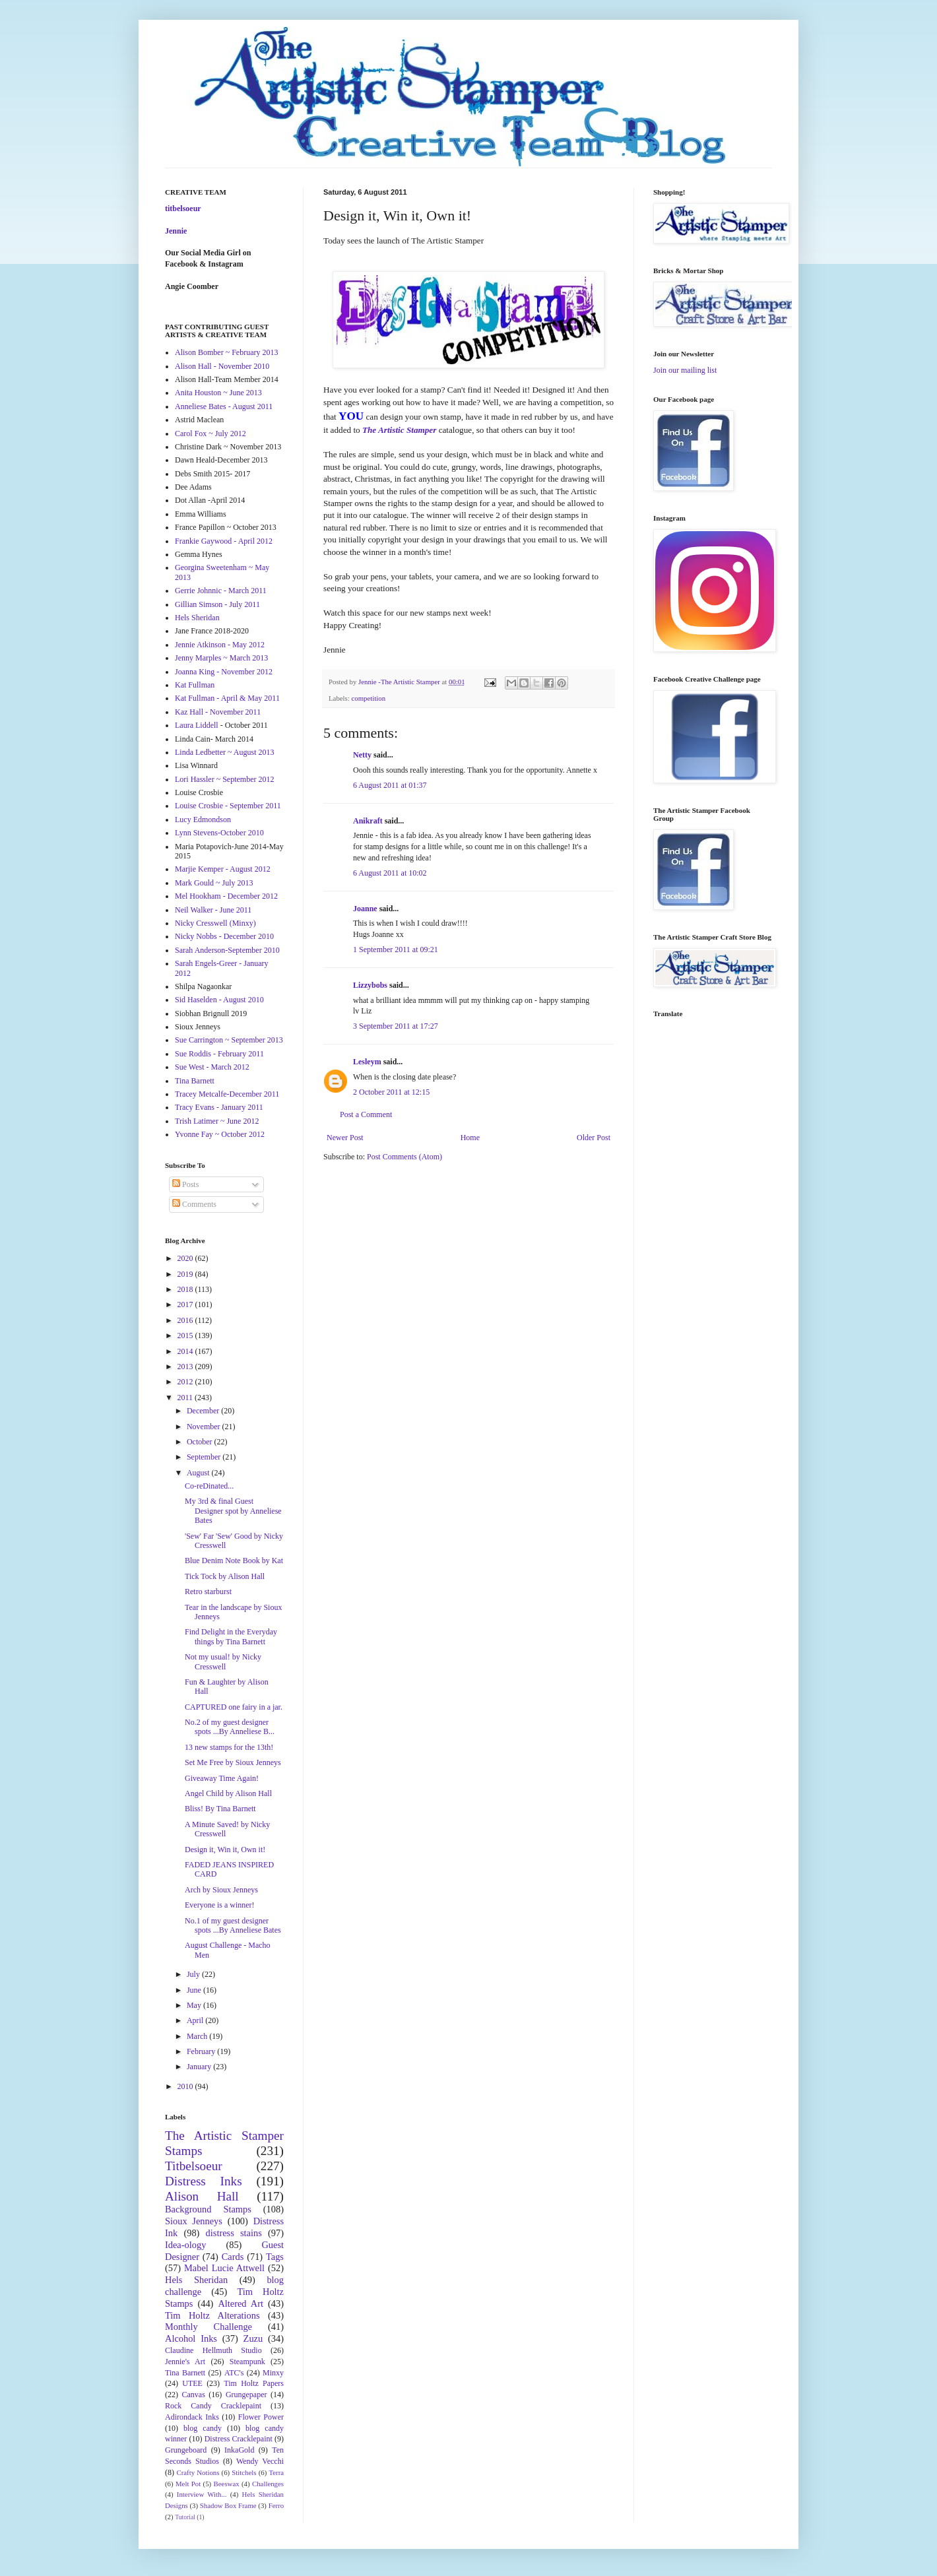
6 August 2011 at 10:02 (390, 873)
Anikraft (368, 820)
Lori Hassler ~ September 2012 (224, 779)
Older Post (593, 1137)
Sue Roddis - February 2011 (219, 1053)
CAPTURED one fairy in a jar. (233, 1707)
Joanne (365, 908)
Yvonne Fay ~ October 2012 (220, 1134)
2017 (186, 1304)
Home (470, 1137)
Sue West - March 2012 (212, 1067)
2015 (186, 1335)
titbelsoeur (183, 208)
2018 (186, 1289)
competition (368, 698)
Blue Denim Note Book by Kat (234, 1560)
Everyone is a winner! (220, 1905)
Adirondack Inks (192, 2417)
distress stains (234, 2233)
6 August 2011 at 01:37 (390, 785)
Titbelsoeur (193, 2166)
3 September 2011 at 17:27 (395, 1026)
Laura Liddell (196, 725)
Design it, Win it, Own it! (225, 1849)
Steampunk (247, 2361)
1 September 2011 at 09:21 (395, 949)
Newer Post (345, 1137)
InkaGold (239, 2450)
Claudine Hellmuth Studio (213, 2350)
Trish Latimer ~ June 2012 (217, 1121)
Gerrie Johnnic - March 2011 (221, 590)
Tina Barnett (194, 1080)
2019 (186, 1274)
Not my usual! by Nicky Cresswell (223, 1661)
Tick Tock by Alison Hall (225, 1576)
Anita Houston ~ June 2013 (218, 392)
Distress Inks (203, 2181)
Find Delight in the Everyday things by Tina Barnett (231, 1636)
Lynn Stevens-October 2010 (219, 832)
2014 (186, 1351)
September (204, 1457)
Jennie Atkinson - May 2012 (220, 644)
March (198, 2036)
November (204, 1426)
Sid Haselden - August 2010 (219, 999)
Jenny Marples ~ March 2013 (221, 657)
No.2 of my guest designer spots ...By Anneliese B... (230, 1727)
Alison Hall (202, 2196)
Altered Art (240, 2303)
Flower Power (261, 2417)
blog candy (202, 2428)
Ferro (276, 2505)
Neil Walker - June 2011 (213, 910)
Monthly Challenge (208, 2326)
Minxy (273, 2372)
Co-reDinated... (209, 1486)
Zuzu (253, 2338)
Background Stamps (208, 2209)
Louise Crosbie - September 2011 (228, 805)
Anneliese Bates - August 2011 (224, 406)
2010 (186, 2086)
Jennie (176, 231)
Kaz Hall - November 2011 (218, 712)
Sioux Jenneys (193, 2221)
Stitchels (244, 2472)
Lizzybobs (370, 985)
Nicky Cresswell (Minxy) (215, 923)
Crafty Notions (197, 2472)
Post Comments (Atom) (404, 1156)
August (199, 1472)
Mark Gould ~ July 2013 (214, 882)
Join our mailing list (685, 370)
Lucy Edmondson (203, 819)
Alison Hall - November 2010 (222, 366)
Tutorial (185, 2517)
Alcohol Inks (191, 2338)
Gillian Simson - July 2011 (217, 604)
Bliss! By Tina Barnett (220, 1808)
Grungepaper (246, 2394)
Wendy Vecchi (260, 2461)
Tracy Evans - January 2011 (219, 1107)
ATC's (234, 2372)
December (204, 1410)
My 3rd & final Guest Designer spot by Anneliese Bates (233, 1511)
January (200, 2066)
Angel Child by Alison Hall (228, 1793)
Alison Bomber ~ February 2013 (226, 352)
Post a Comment (366, 1114)
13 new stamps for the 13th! (229, 1747)
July (194, 1974)
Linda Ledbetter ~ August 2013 (224, 752)
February (202, 2051)
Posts (185, 1184)
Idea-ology (185, 2244)
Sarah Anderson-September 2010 (227, 950)
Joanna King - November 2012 (224, 671)
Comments (194, 1204)
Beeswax (227, 2484)
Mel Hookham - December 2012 (226, 896)
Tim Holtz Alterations (212, 2315)
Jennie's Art (185, 2361)
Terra (276, 2472)
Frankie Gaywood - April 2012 (224, 541)
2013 (186, 1366)
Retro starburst (208, 1591)
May (195, 2005)
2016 (186, 1320)
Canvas (193, 2394)
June (195, 1990)
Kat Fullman (194, 685)
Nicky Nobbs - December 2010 (224, 936)
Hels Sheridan (197, 617)
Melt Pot (188, 2484)
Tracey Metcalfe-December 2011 (227, 1094)
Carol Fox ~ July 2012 (210, 433)
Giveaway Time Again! (222, 1778)
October (200, 1441)
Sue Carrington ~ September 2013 (229, 1040)
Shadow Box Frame (228, 2505)
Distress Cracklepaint (239, 2438)
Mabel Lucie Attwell (224, 2268)
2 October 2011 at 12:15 (391, 1092)
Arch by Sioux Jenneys (221, 1889)
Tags (275, 2256)
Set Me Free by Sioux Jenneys (233, 1762)
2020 (186, 1258)
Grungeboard (186, 2450)
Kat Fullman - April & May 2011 (227, 698)
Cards (233, 2256)
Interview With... (202, 2494)
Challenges (268, 2484)
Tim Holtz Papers (254, 2383)
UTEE (192, 2383)
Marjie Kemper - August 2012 (223, 869)
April (196, 2020)
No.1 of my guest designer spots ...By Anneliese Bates (233, 1925)
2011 (186, 1397)
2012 (186, 1381)
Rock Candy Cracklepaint (213, 2405)
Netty (362, 754)
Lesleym (367, 1061)
